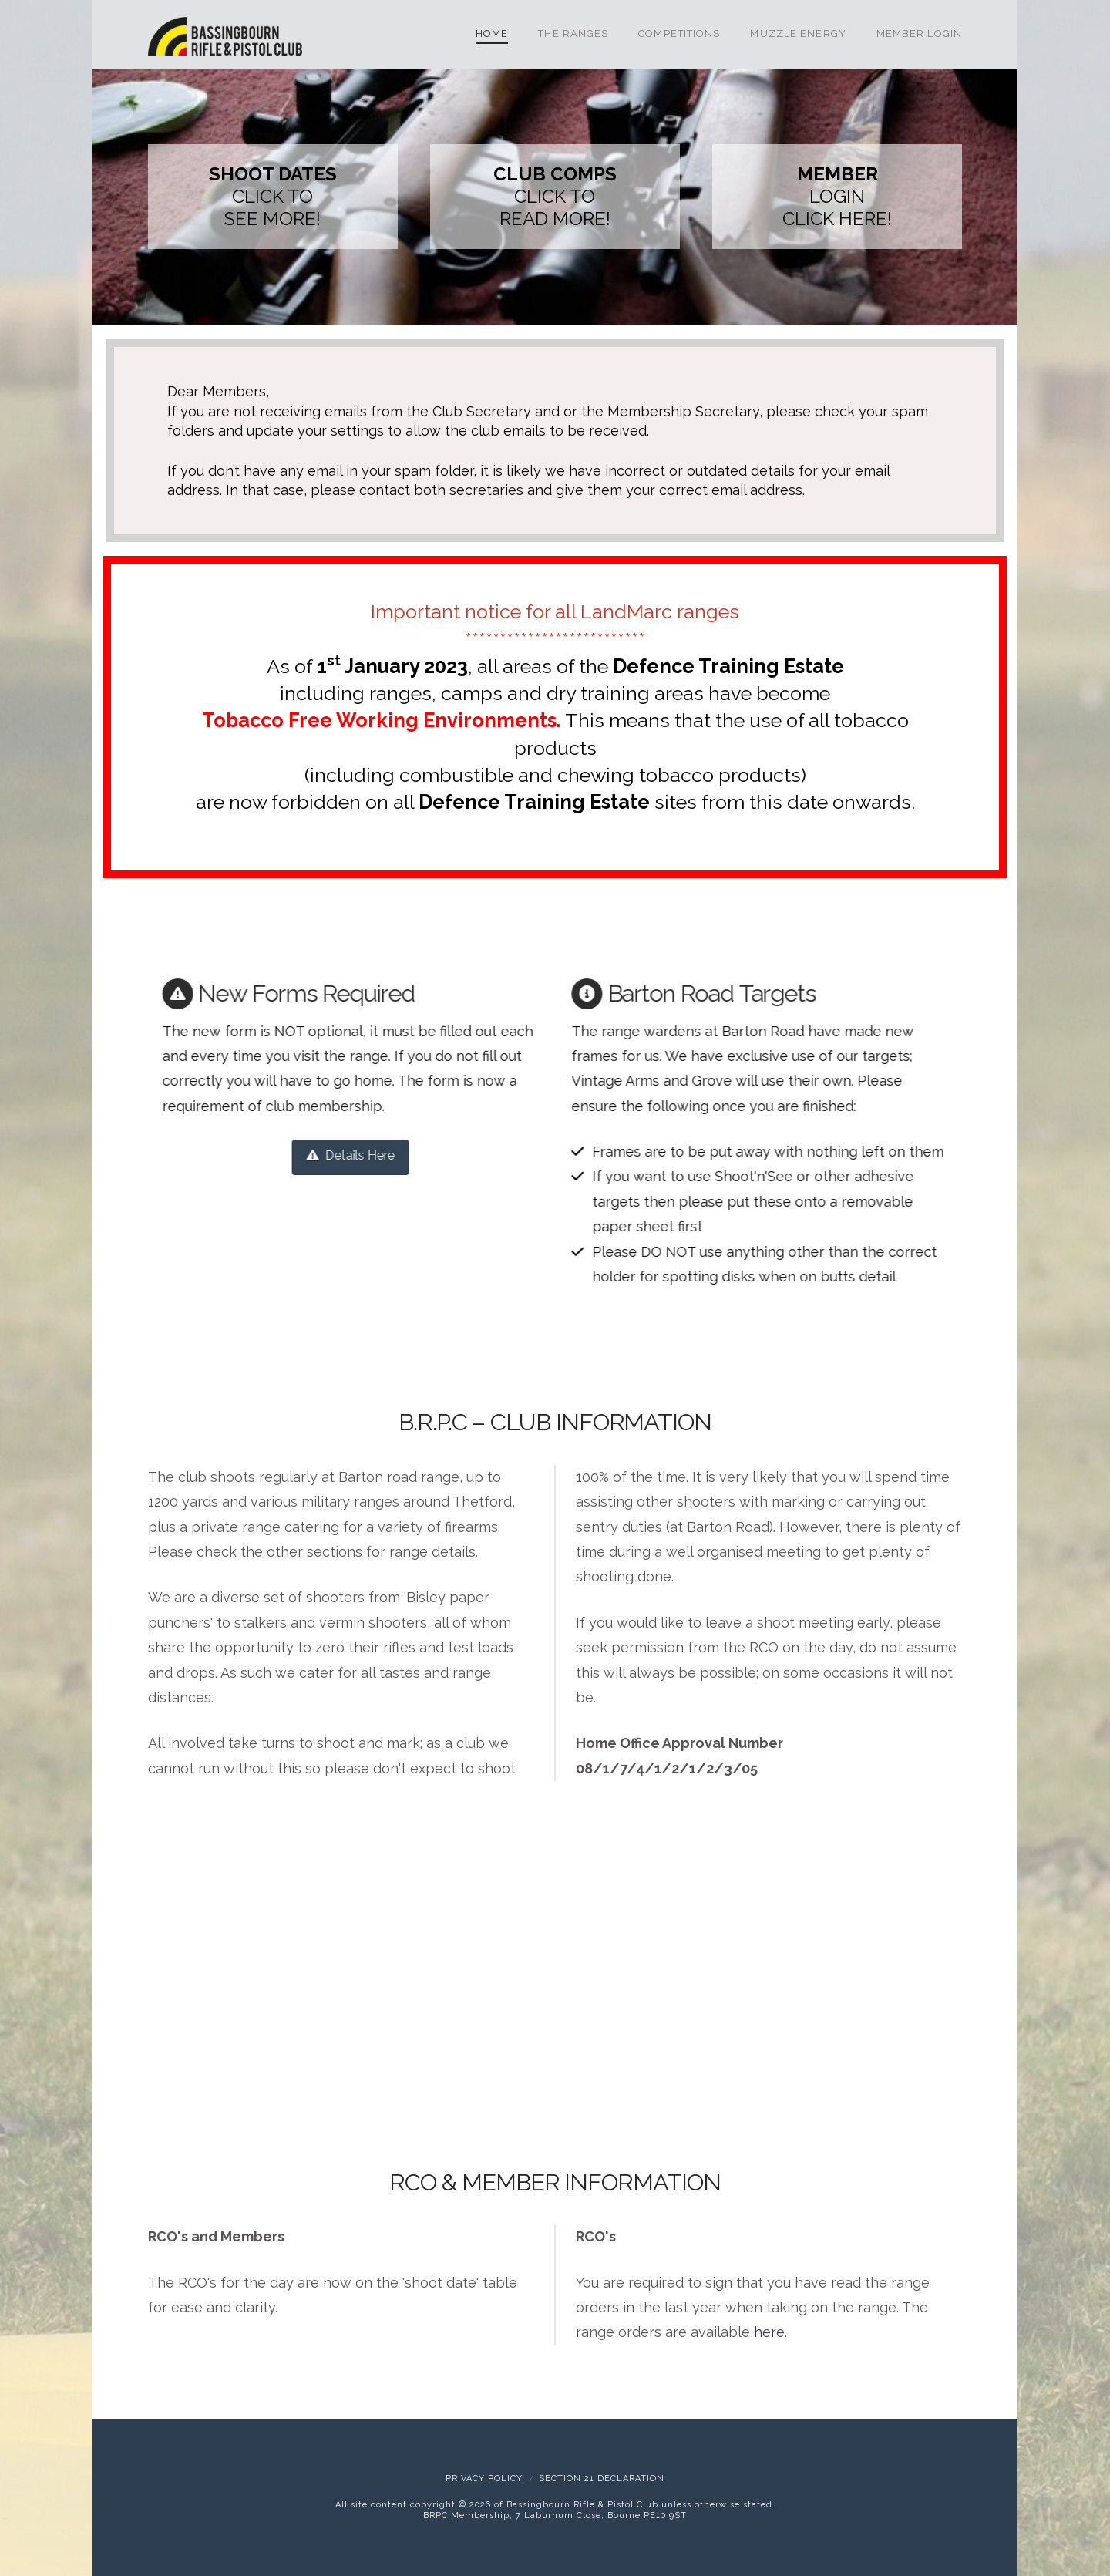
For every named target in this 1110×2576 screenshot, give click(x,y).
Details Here (320, 1155)
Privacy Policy (484, 2478)
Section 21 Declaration (601, 2478)
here (769, 2332)
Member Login (919, 33)
